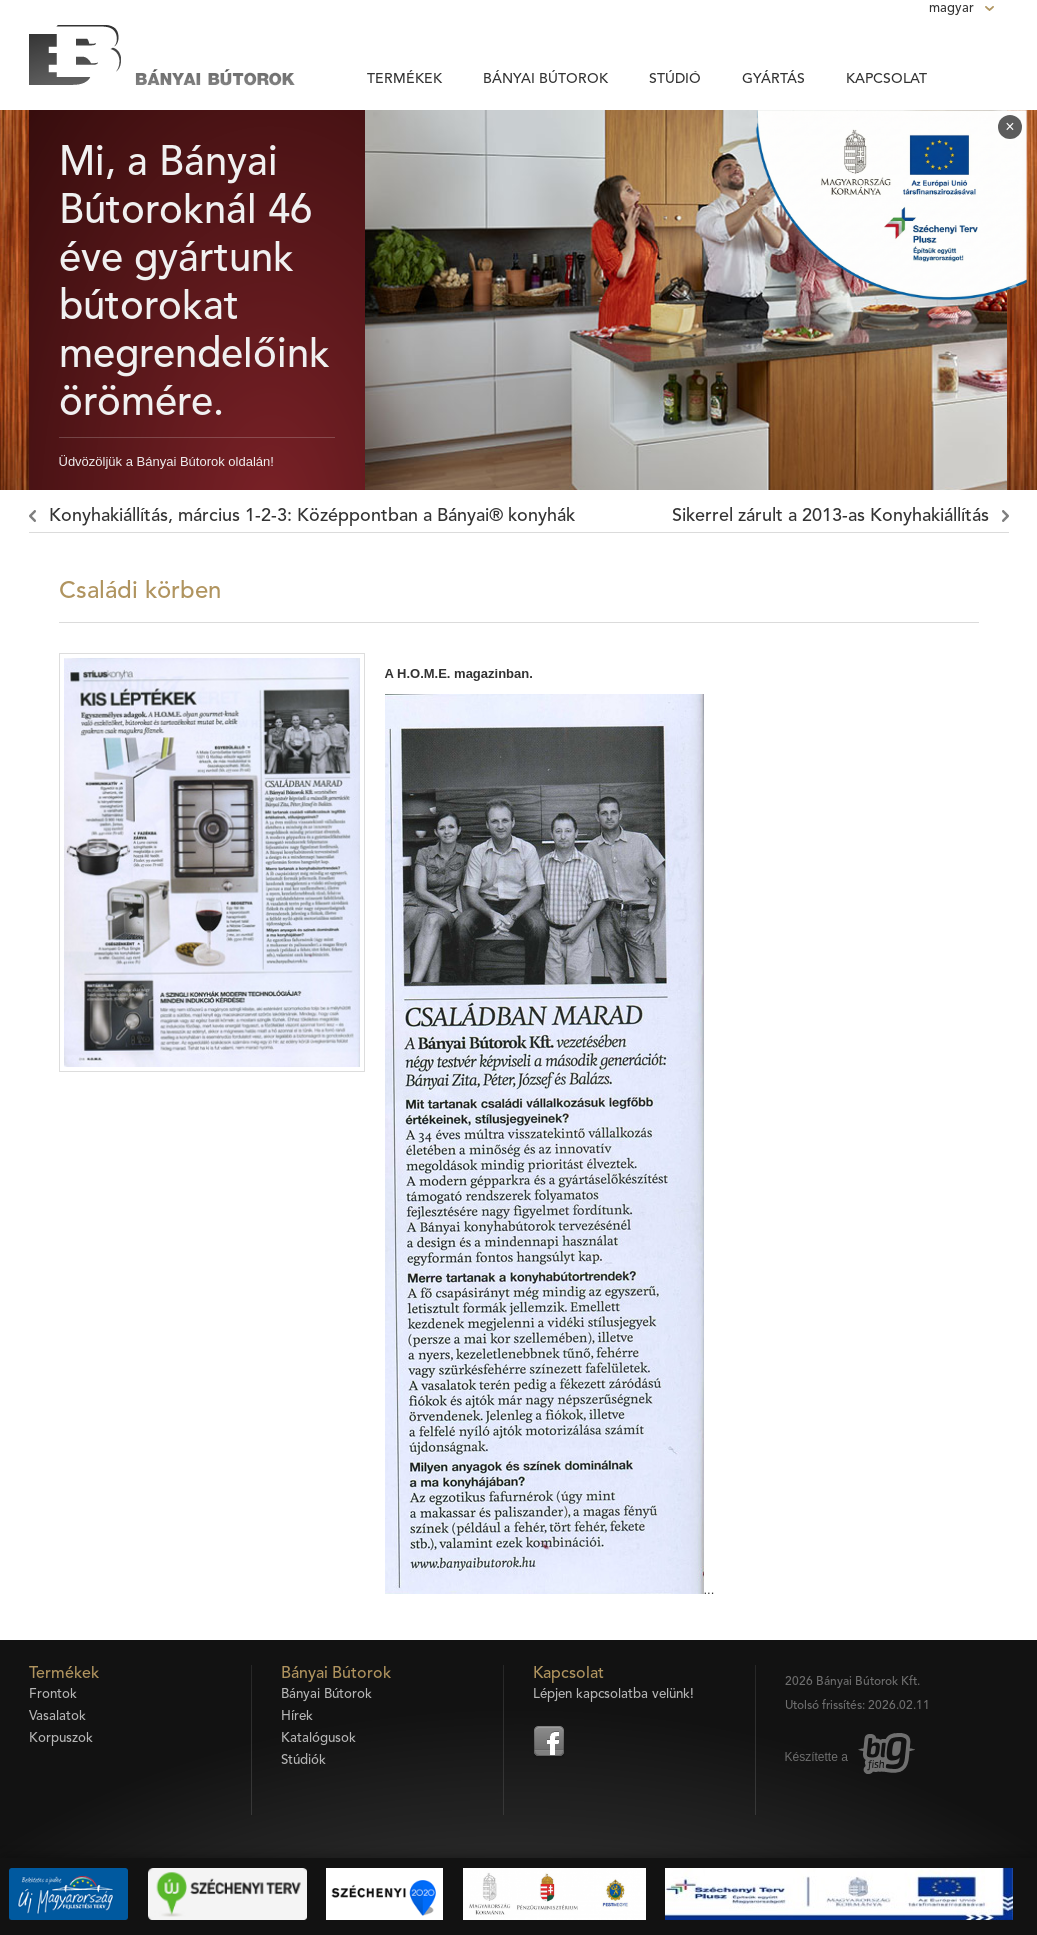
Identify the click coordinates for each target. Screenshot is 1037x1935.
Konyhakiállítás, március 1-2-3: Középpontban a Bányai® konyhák (312, 516)
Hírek (297, 1716)
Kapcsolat (886, 79)
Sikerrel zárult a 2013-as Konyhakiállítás (830, 516)
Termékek (404, 79)
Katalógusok (318, 1738)
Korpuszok (61, 1738)
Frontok (53, 1694)
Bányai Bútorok (545, 79)
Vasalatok (57, 1716)
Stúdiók (303, 1760)
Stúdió (675, 79)
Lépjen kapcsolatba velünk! (613, 1694)
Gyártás (773, 79)
